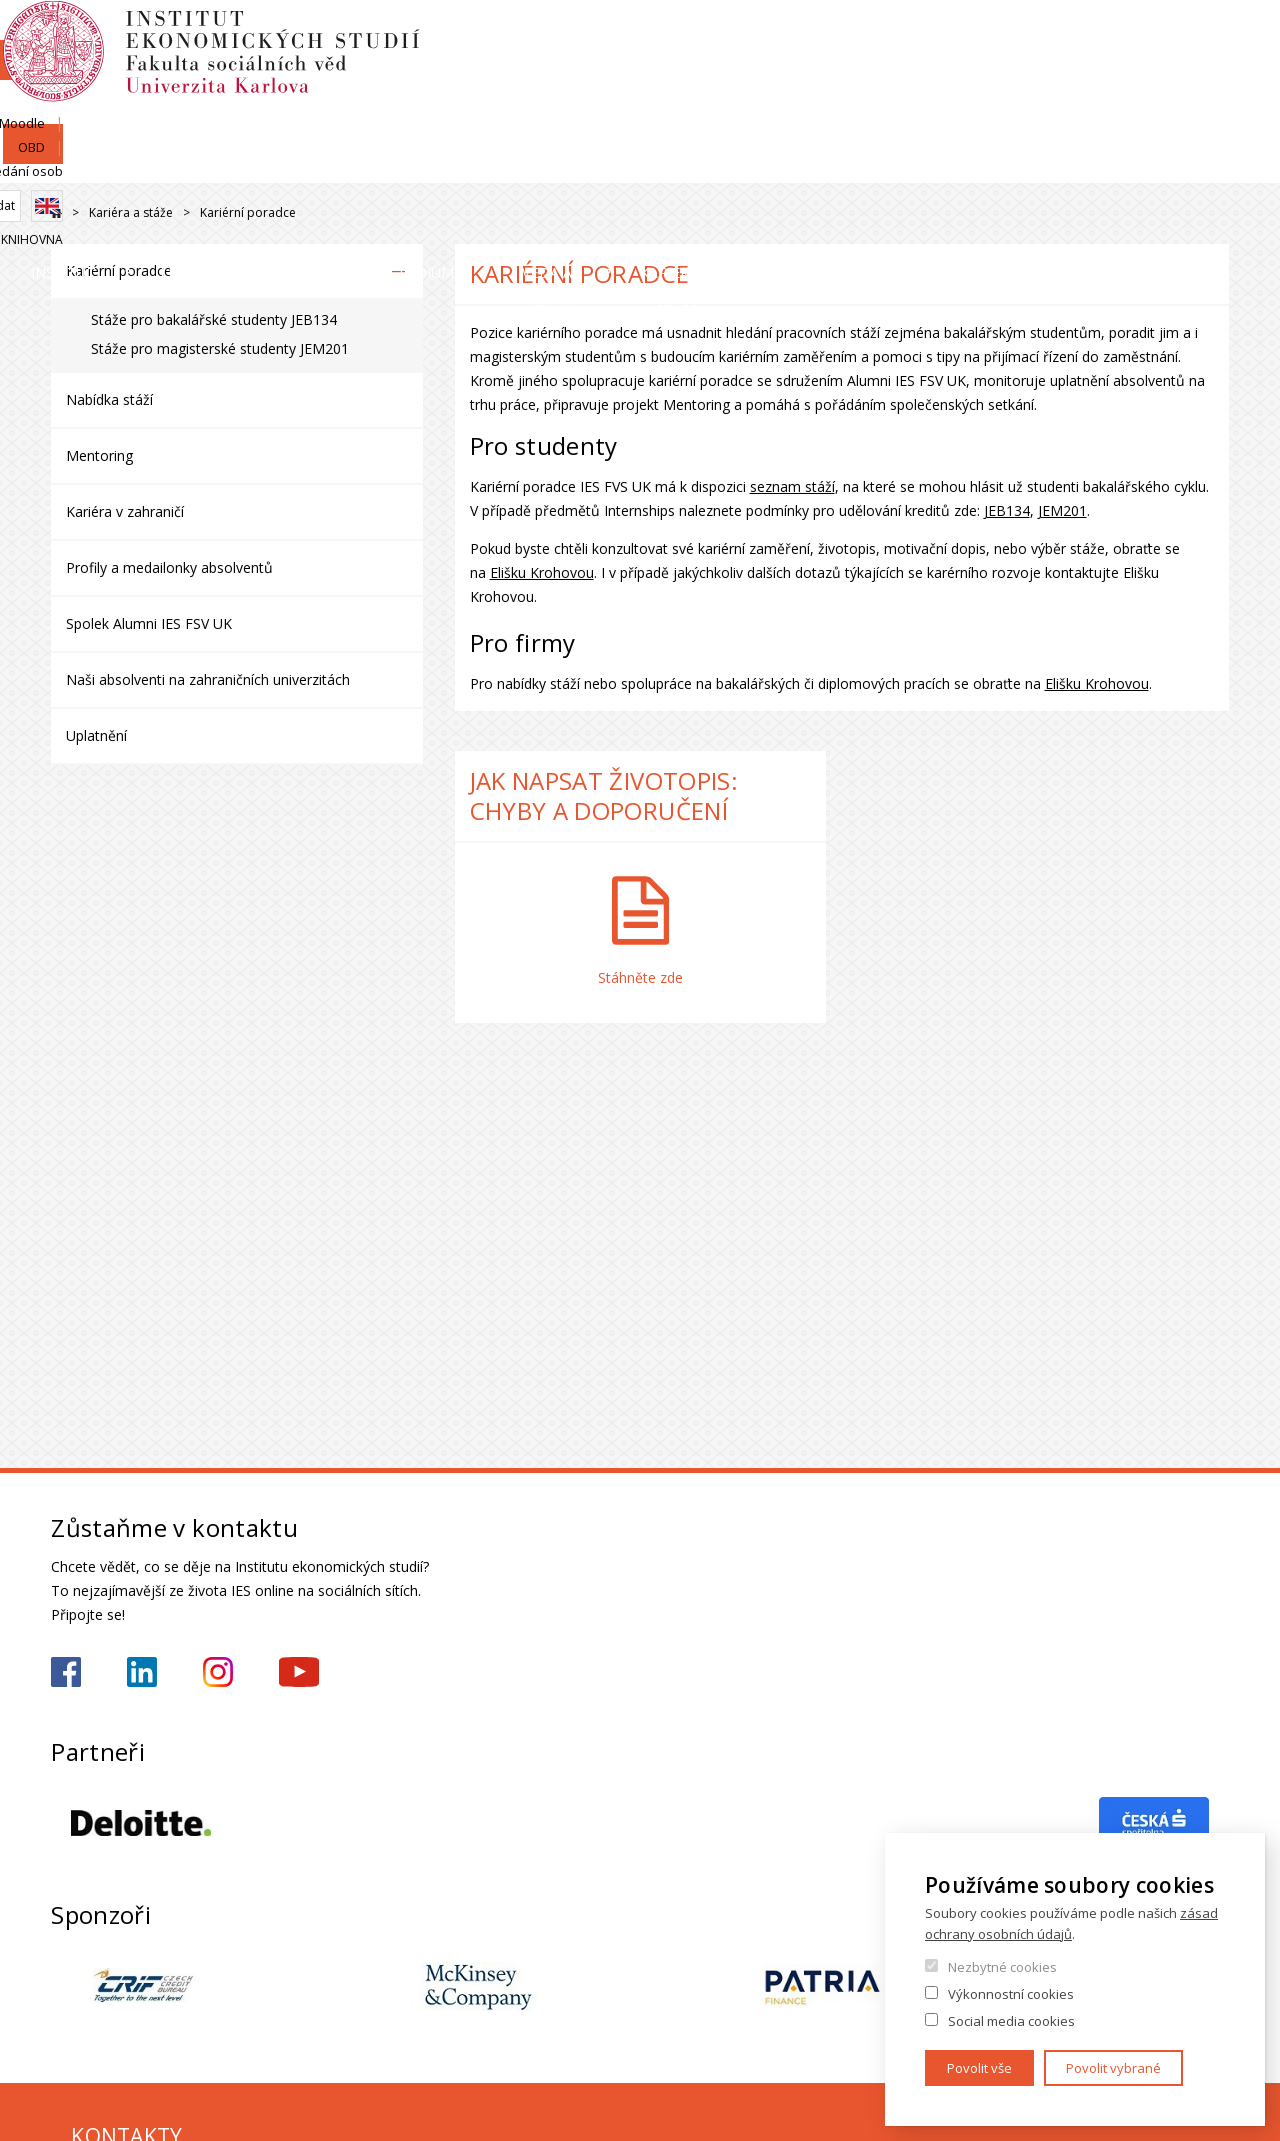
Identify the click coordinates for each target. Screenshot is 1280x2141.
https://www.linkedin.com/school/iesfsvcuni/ (142, 1672)
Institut (111, 164)
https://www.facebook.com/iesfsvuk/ (66, 1672)
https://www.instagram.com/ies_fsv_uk (218, 1672)
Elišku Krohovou (542, 572)
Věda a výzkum (895, 164)
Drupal (56, 213)
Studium (674, 164)
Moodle (1042, 37)
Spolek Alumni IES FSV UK (149, 623)
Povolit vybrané (1113, 2068)
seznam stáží (792, 486)
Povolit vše (979, 2068)
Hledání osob (1188, 37)
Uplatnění (96, 735)
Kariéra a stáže (1142, 164)
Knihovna (1198, 106)
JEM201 (1062, 510)
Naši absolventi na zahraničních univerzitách (208, 679)
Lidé (292, 164)
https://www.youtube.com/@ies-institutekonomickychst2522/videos (299, 1672)
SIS (981, 37)
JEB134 (1007, 510)
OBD (1106, 37)
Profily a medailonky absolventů (169, 567)
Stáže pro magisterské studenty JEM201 (220, 348)
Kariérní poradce (119, 270)
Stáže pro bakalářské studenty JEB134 (214, 319)
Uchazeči (474, 164)
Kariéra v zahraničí (125, 511)
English (1213, 73)
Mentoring (99, 455)
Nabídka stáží (109, 399)
